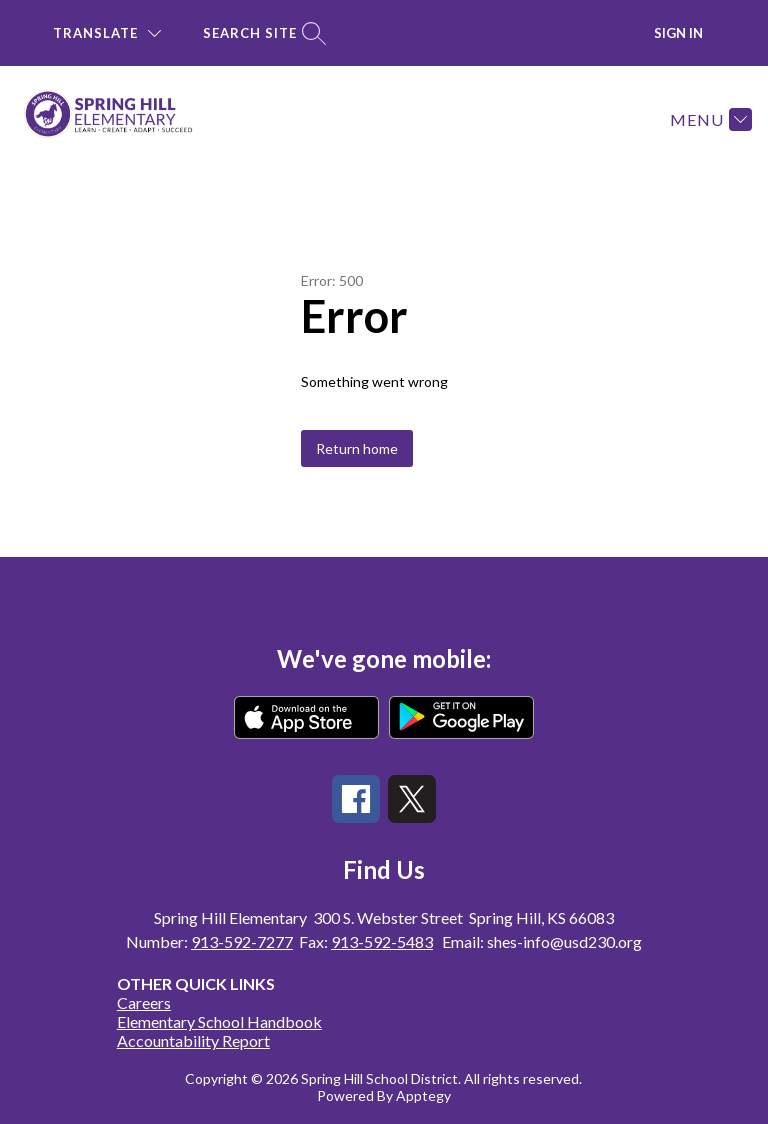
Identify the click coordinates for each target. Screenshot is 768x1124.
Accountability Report (193, 1040)
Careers (144, 1002)
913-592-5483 (382, 941)
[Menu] (708, 119)
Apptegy (423, 1095)
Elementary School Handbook (219, 1021)
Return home (357, 448)
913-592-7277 (242, 941)
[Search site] (262, 33)
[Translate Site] (107, 33)
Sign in (678, 33)
